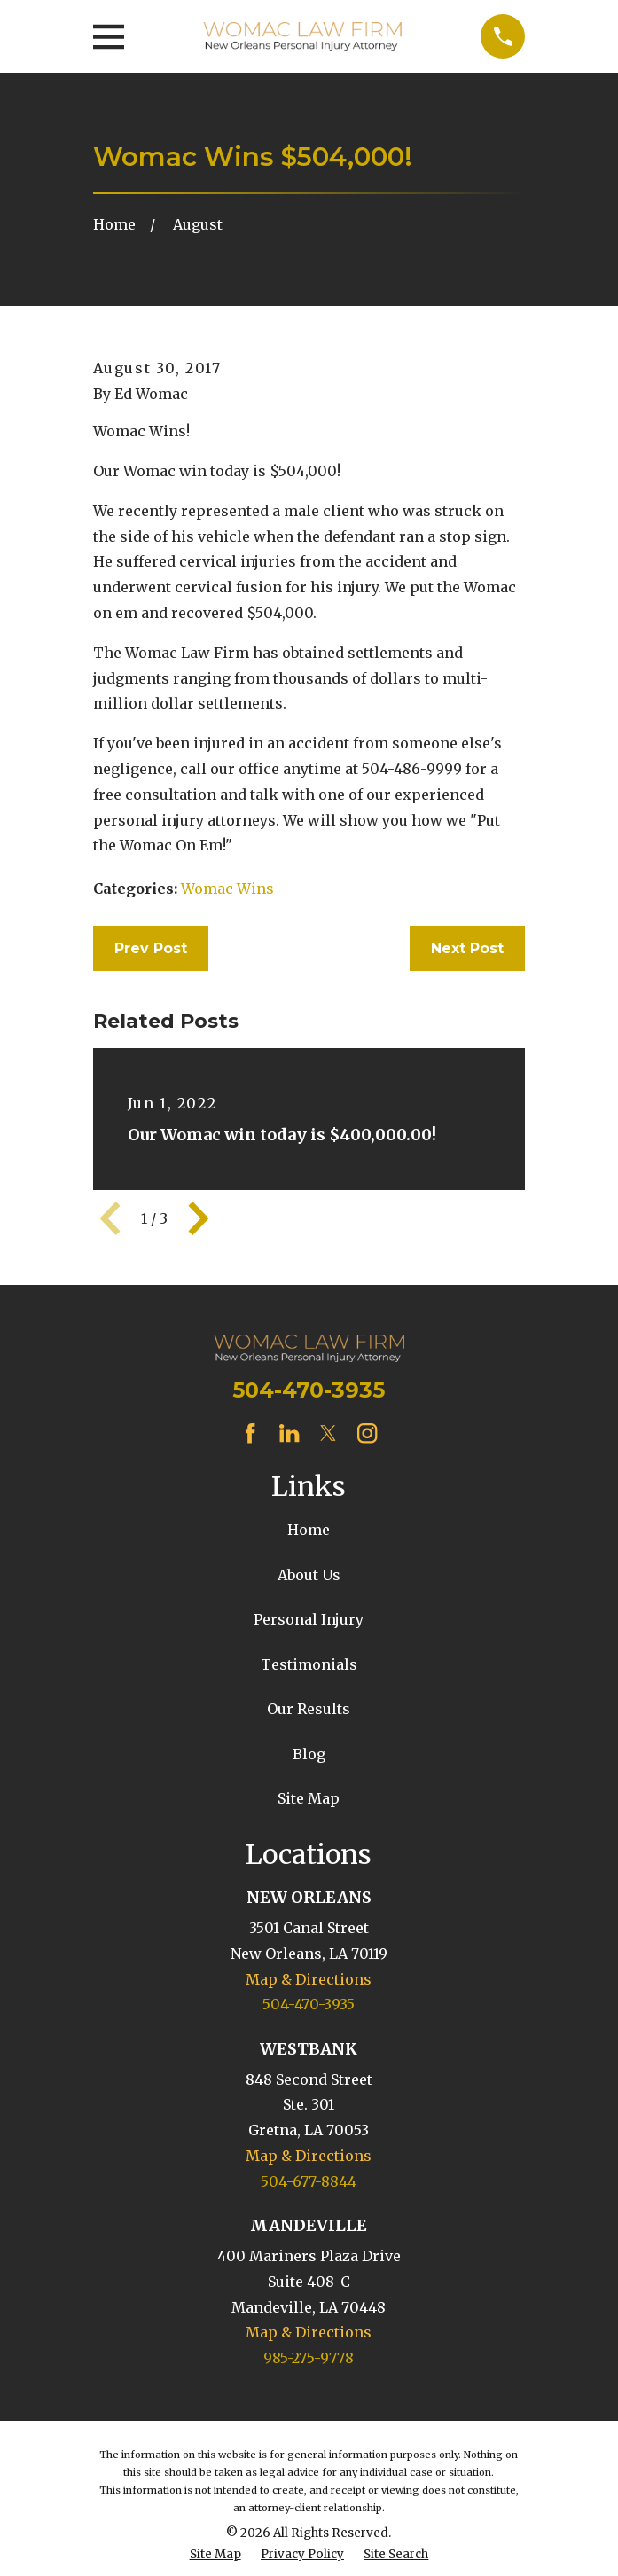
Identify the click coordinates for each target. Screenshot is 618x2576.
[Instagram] (367, 1433)
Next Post (467, 948)
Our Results (308, 1709)
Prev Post (150, 948)
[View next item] (198, 1218)
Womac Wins (227, 888)
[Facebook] (250, 1433)
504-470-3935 (308, 1390)
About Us (309, 1575)
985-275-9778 (308, 2358)
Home (308, 1530)
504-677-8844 (308, 2181)
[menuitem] (215, 2554)
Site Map (309, 1798)
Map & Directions (309, 1979)
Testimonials (309, 1664)
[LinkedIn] (289, 1433)
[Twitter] (328, 1433)
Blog (309, 1754)
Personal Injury (309, 1619)
